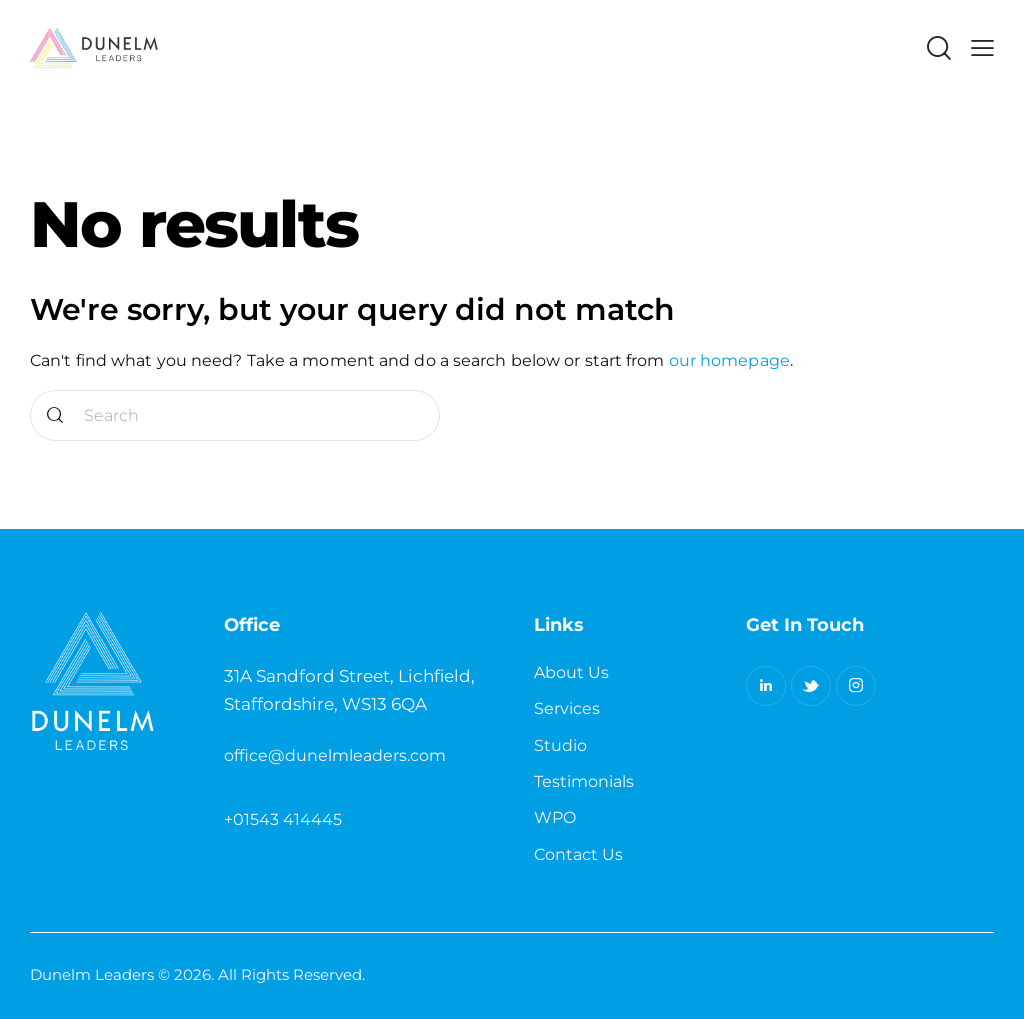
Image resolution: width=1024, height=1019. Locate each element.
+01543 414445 (283, 819)
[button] (982, 48)
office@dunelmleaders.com (335, 755)
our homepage (729, 360)
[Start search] (55, 415)
